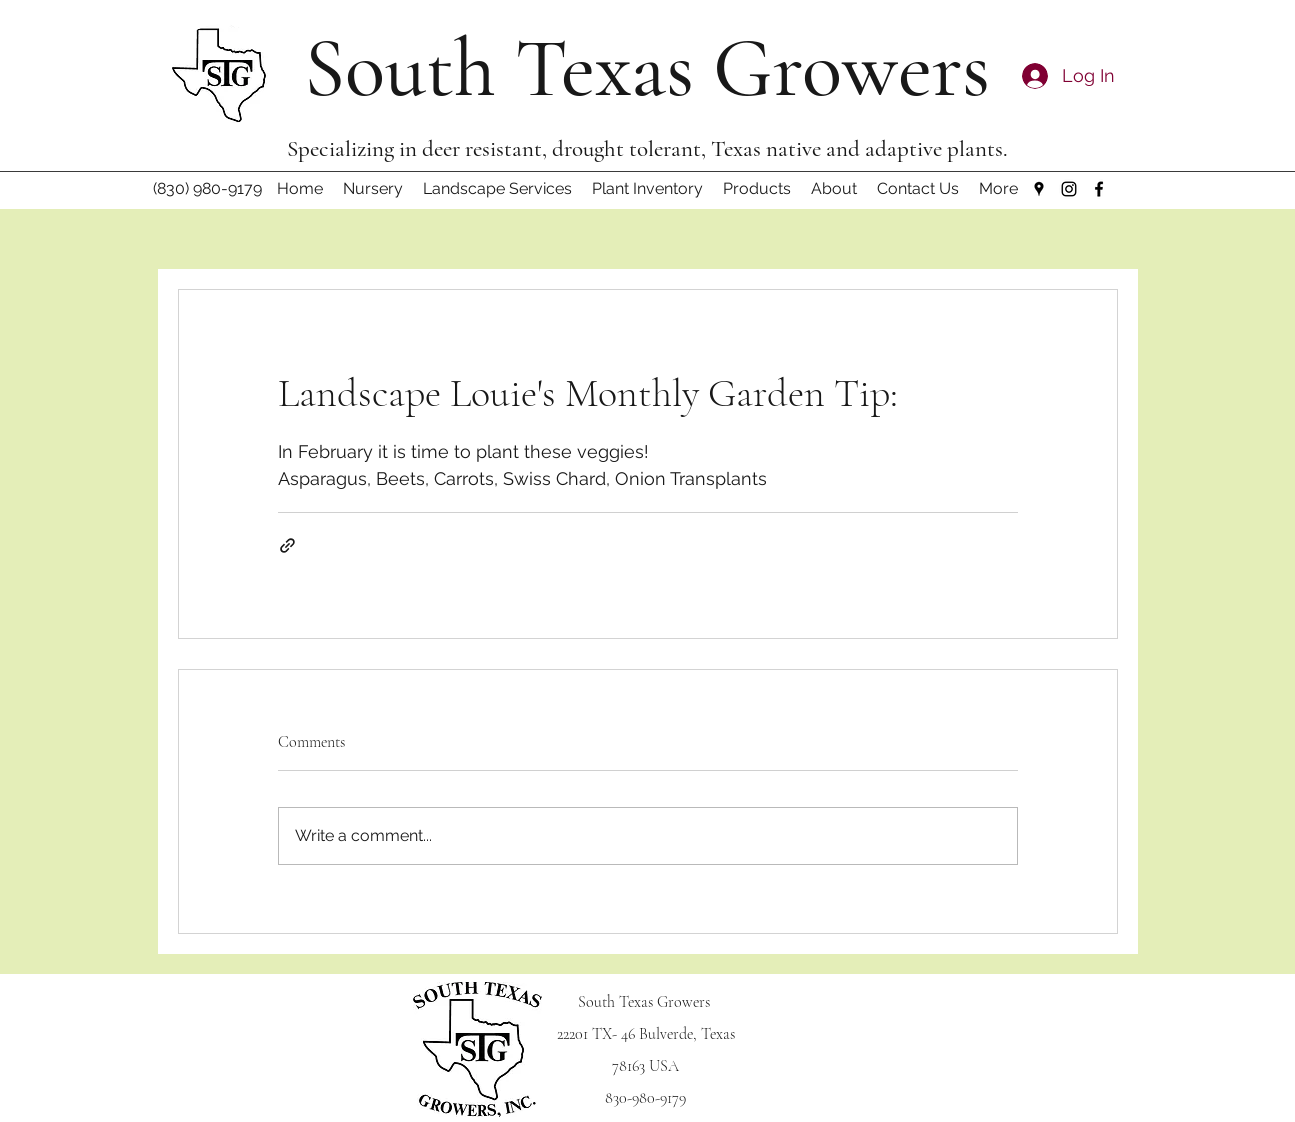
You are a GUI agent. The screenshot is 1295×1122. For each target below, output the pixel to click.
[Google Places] (1039, 189)
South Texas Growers (647, 68)
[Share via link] (287, 545)
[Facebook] (1099, 189)
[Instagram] (1069, 189)
